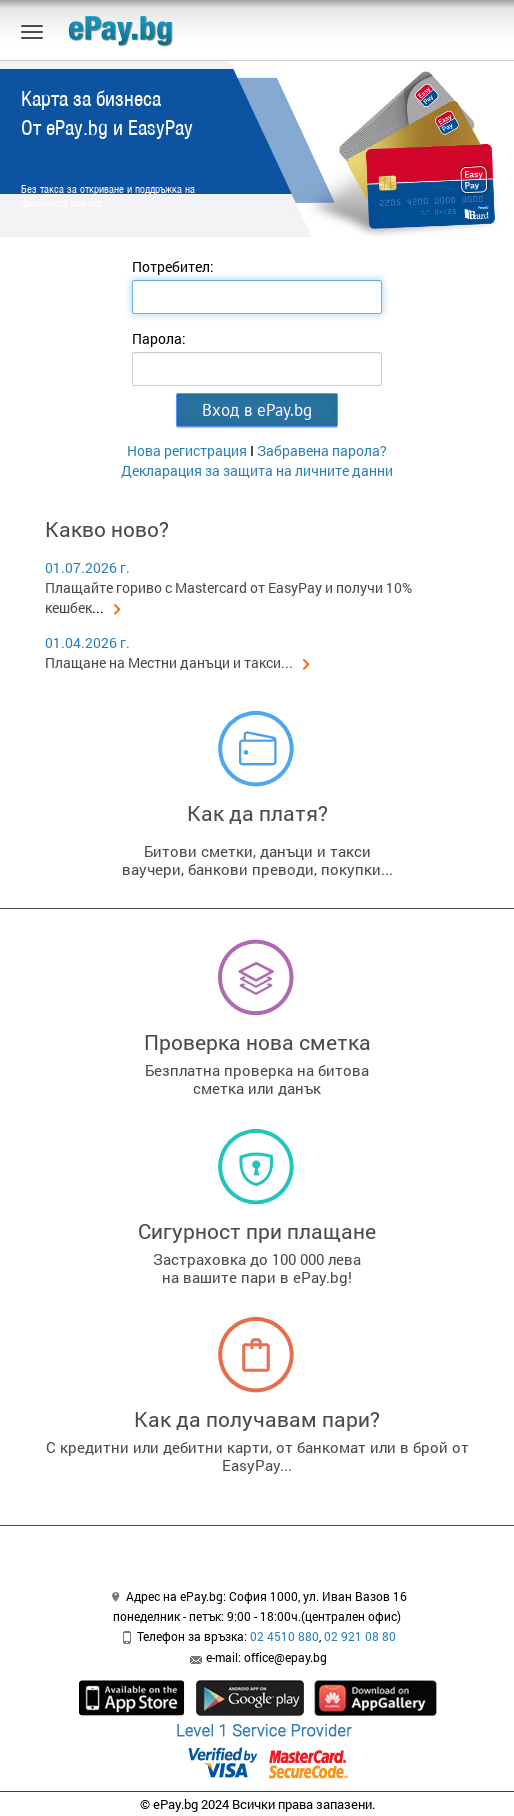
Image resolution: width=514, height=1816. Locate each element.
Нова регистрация (187, 450)
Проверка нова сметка (257, 1042)
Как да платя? (257, 813)
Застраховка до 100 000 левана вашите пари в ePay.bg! (257, 1268)
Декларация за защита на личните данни (257, 470)
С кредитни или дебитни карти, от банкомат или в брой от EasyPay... (257, 1456)
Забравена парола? (322, 450)
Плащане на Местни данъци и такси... (177, 662)
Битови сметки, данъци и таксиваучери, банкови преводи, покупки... (257, 860)
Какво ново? (107, 529)
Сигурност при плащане (257, 1231)
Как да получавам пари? (257, 1419)
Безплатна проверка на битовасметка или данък (257, 1079)
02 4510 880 (284, 1636)
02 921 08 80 (360, 1636)
